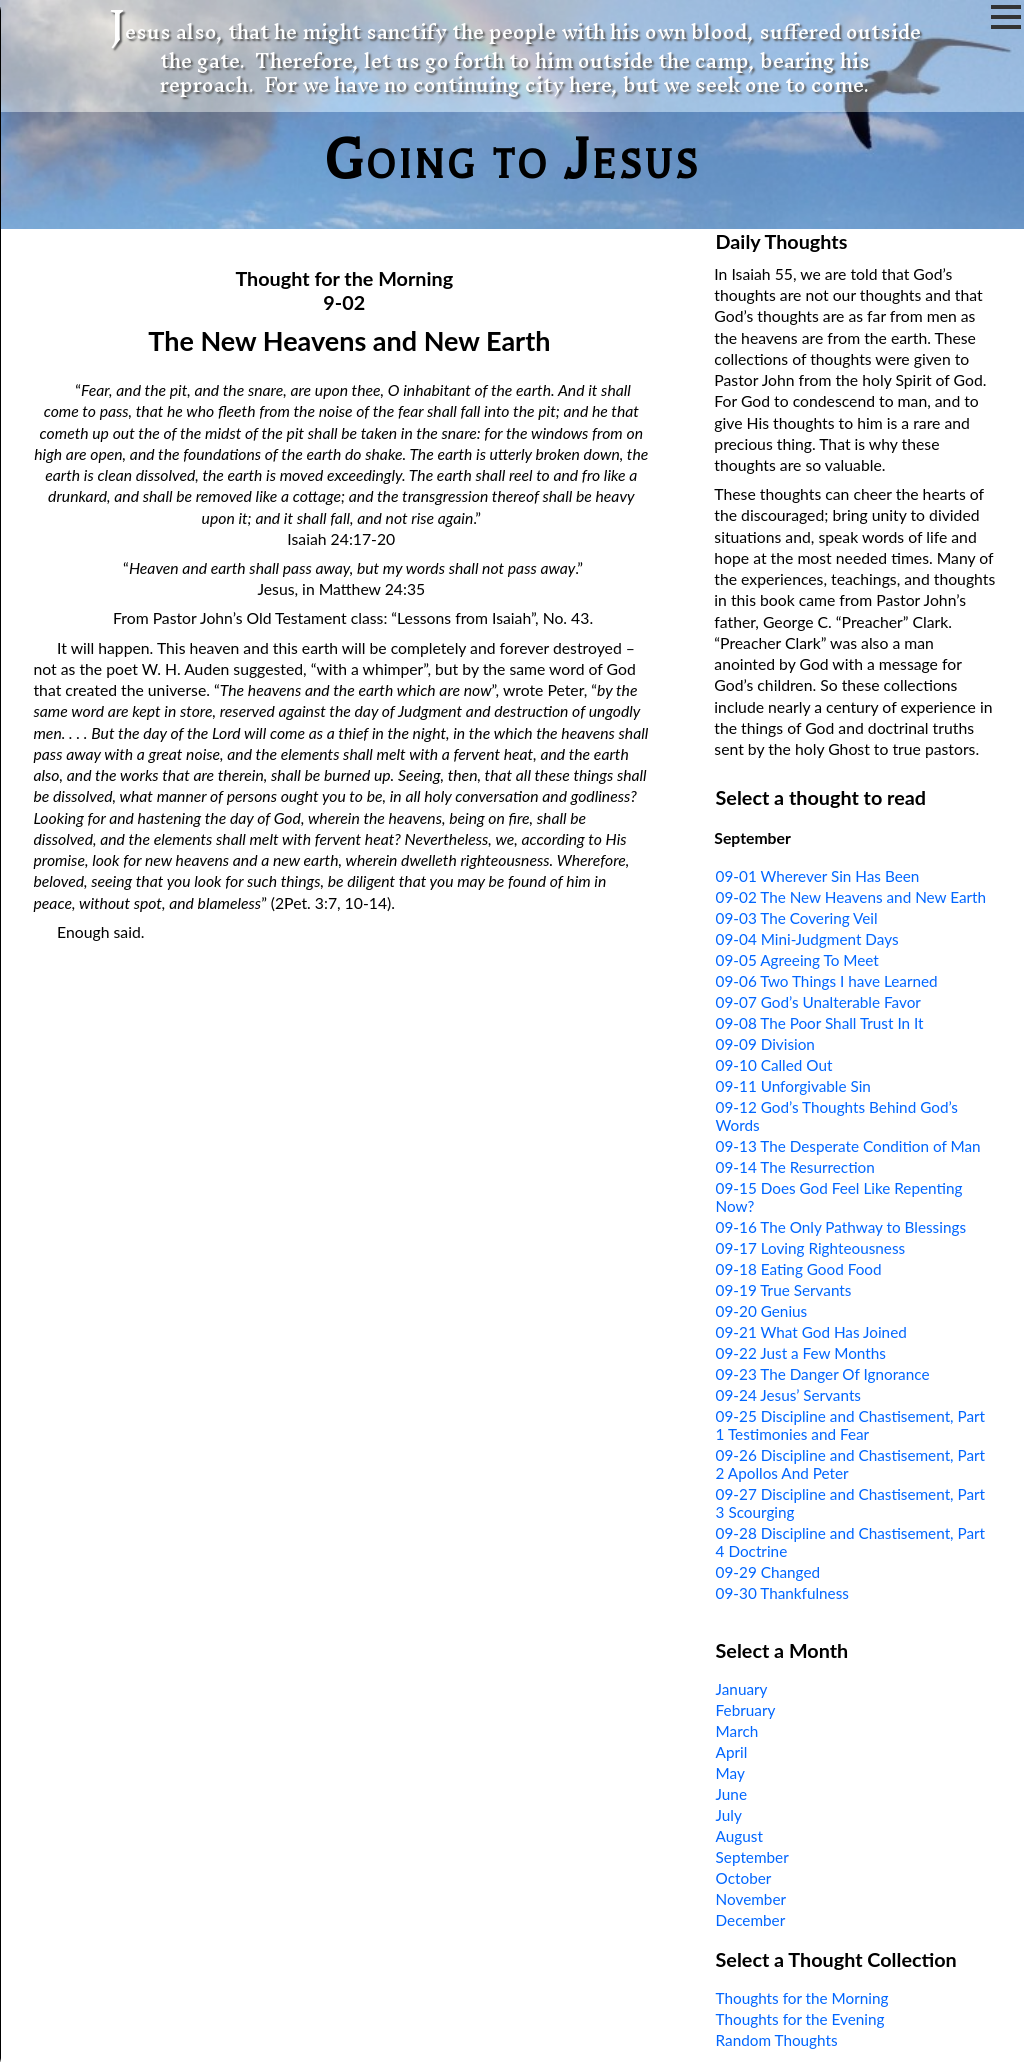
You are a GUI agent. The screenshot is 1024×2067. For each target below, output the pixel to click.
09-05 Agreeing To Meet (797, 960)
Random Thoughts (777, 2040)
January (742, 1689)
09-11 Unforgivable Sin (793, 1086)
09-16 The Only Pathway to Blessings (841, 1227)
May (730, 1773)
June (731, 1794)
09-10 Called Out (774, 1065)
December (751, 1920)
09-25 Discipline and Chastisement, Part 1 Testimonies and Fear (851, 1425)
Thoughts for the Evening (800, 2019)
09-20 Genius (762, 1311)
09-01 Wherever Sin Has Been (818, 876)
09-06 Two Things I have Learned (827, 981)
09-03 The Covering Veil (797, 918)
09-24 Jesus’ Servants (788, 1395)
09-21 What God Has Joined (811, 1332)
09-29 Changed (768, 1572)
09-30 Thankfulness (782, 1593)
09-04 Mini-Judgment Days (807, 939)
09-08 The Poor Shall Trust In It (820, 1023)
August (739, 1836)
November (751, 1899)
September (752, 1857)
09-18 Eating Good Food (799, 1269)
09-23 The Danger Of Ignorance (823, 1374)
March (737, 1731)
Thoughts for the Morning (802, 1998)
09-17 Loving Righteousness (811, 1248)
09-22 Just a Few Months (801, 1353)
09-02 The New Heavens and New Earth (851, 897)
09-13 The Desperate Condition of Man (848, 1146)
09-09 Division (765, 1044)
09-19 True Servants (784, 1290)
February (746, 1710)
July (729, 1815)
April (732, 1752)
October (744, 1878)
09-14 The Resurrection (795, 1167)
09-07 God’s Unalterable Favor (818, 1002)
